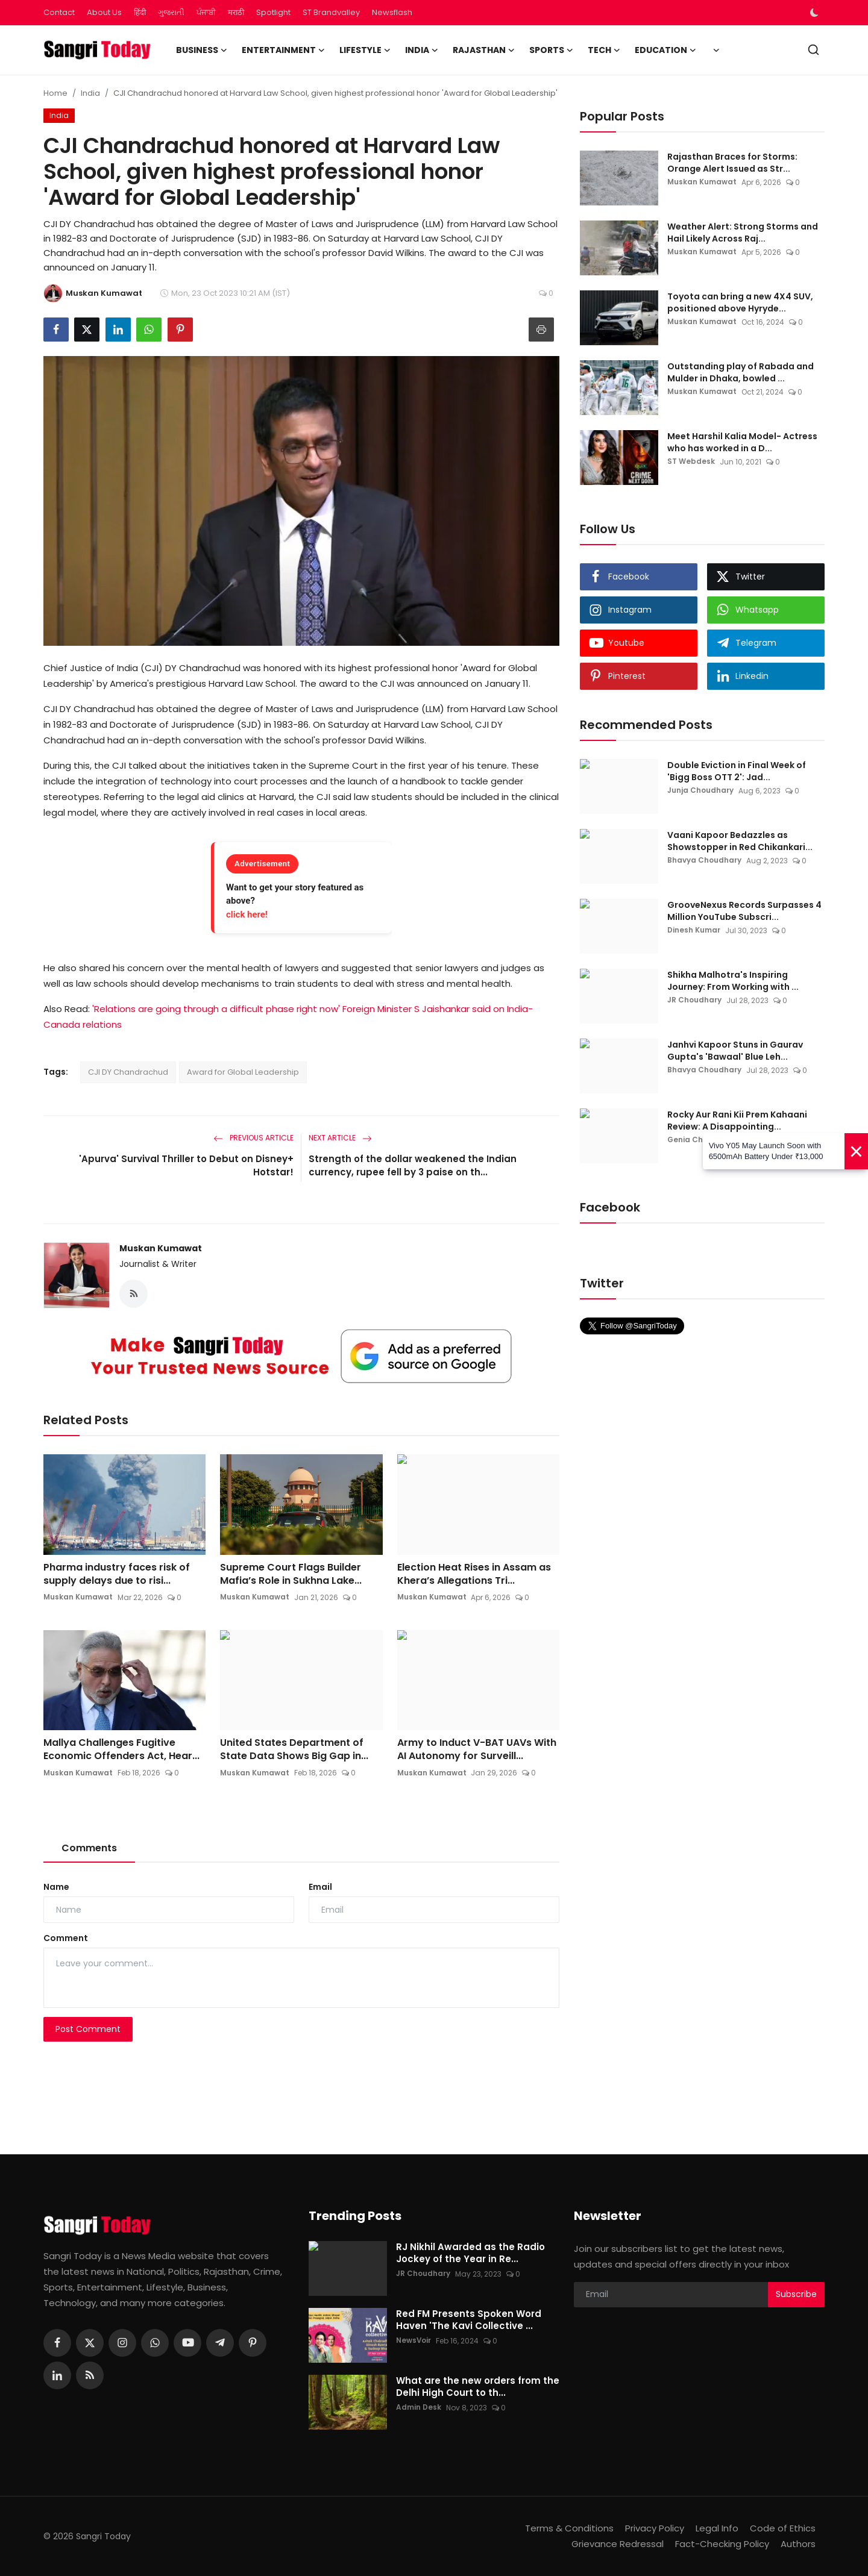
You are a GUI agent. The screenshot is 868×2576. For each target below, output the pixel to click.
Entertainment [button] (283, 50)
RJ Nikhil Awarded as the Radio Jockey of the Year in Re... (470, 2253)
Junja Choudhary (700, 791)
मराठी (236, 12)
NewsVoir (414, 2341)
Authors (798, 2543)
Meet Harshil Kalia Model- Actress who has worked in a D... (742, 442)
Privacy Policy (654, 2528)
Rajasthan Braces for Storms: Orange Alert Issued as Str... (732, 163)
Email (320, 1887)
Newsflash (392, 12)
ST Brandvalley (331, 12)
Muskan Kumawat (160, 1248)
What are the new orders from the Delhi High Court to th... (477, 2387)
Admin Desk (418, 2407)
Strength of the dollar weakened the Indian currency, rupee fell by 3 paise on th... (413, 1165)
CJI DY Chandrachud (128, 1072)
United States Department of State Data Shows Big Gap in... (294, 1750)
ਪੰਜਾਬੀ (206, 12)
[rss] (90, 2375)
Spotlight (273, 12)
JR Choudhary (694, 1000)
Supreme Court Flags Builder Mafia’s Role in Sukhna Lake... (291, 1574)
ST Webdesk (691, 462)
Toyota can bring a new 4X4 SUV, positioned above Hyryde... (740, 302)
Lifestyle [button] (365, 50)
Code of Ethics (783, 2528)
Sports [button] (551, 50)
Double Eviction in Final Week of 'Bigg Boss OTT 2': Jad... (736, 771)
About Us (104, 12)
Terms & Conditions (569, 2528)
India (90, 93)
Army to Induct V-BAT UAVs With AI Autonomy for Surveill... (476, 1750)
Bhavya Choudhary (704, 860)
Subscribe (796, 2295)
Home (55, 93)
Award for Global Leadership (243, 1072)
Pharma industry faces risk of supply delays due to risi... (116, 1574)
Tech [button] (604, 50)
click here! (247, 914)
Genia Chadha (696, 1140)
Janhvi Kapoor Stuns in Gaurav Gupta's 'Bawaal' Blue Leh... (735, 1051)
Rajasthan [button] (484, 50)
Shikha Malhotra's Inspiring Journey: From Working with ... (733, 981)
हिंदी (140, 12)
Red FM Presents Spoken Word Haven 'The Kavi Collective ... (468, 2320)
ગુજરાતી (171, 12)
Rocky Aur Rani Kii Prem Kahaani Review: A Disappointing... (737, 1120)
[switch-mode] (816, 12)
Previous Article (253, 1138)
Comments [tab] (89, 1848)
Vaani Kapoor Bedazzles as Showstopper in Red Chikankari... (740, 841)
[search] (813, 50)
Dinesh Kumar (693, 930)
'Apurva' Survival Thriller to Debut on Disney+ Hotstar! (186, 1165)
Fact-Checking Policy (722, 2543)
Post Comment (88, 2030)
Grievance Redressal (617, 2543)
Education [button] (665, 50)
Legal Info (717, 2528)
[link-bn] (301, 1357)
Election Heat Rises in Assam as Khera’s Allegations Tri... (474, 1574)
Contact (59, 12)
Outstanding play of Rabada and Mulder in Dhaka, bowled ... (740, 372)
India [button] (421, 50)
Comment (65, 1939)
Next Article (340, 1138)
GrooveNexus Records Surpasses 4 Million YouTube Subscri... (744, 911)
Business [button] (201, 50)
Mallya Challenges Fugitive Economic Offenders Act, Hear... (121, 1750)
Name (56, 1887)
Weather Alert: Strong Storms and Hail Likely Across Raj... (742, 232)
